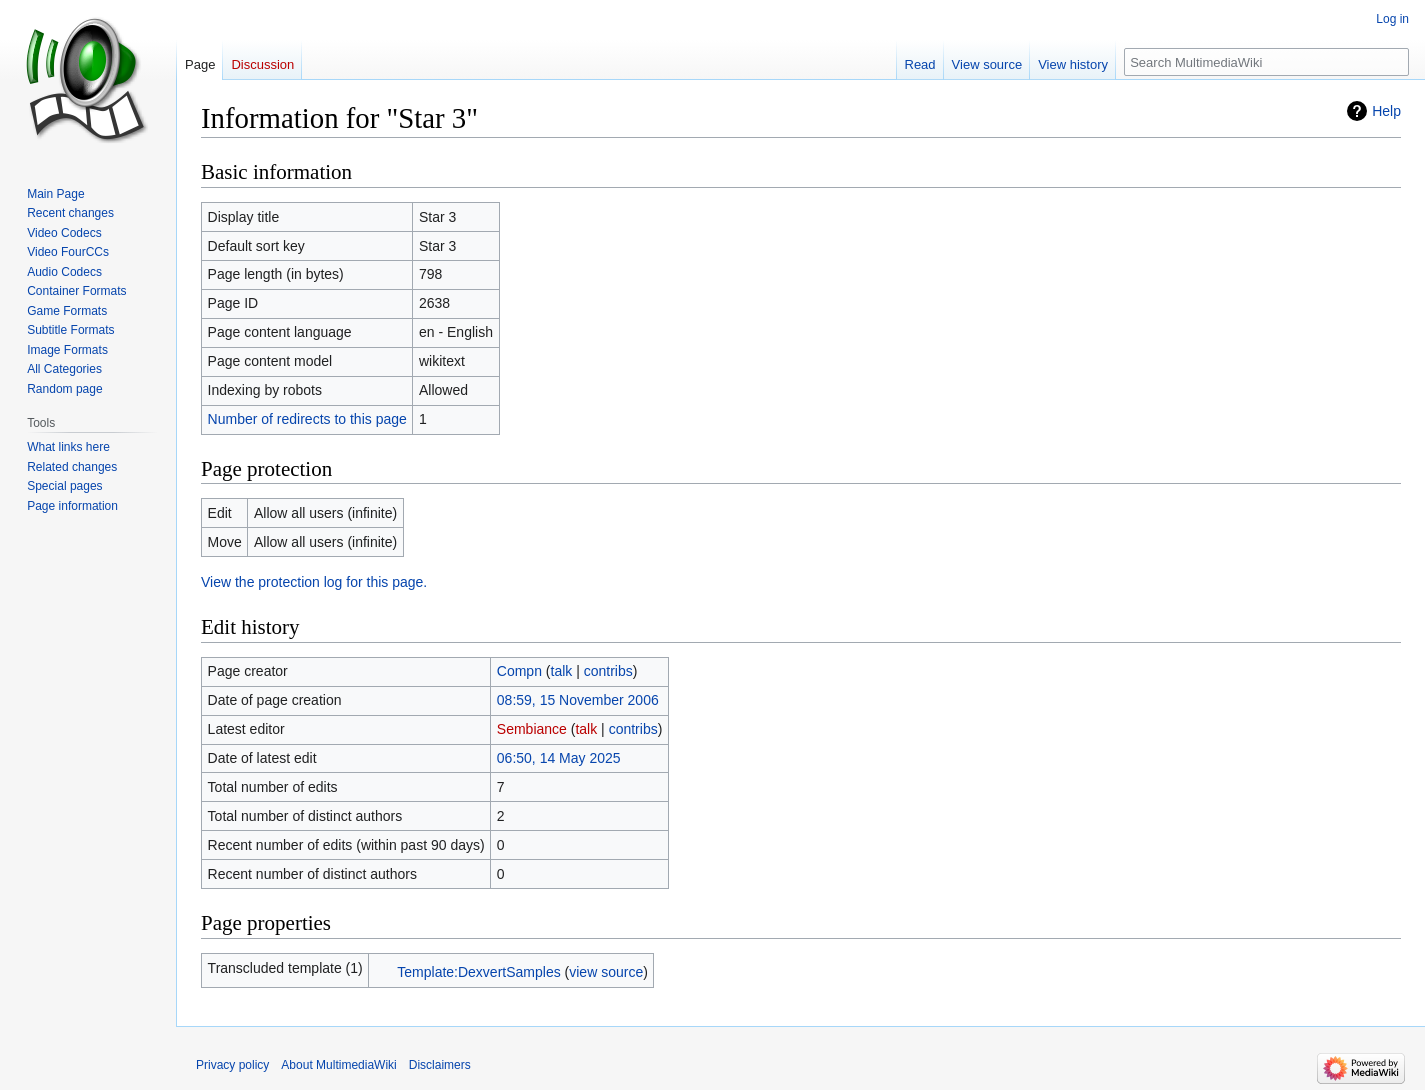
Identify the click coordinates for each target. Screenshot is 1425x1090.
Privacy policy (232, 1065)
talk (562, 671)
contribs (608, 671)
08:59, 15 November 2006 (578, 700)
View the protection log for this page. (314, 582)
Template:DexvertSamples (478, 972)
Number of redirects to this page (307, 419)
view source (606, 972)
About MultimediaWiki (338, 1065)
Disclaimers (440, 1065)
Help (1386, 111)
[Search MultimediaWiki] (1266, 62)
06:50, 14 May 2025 (559, 758)
